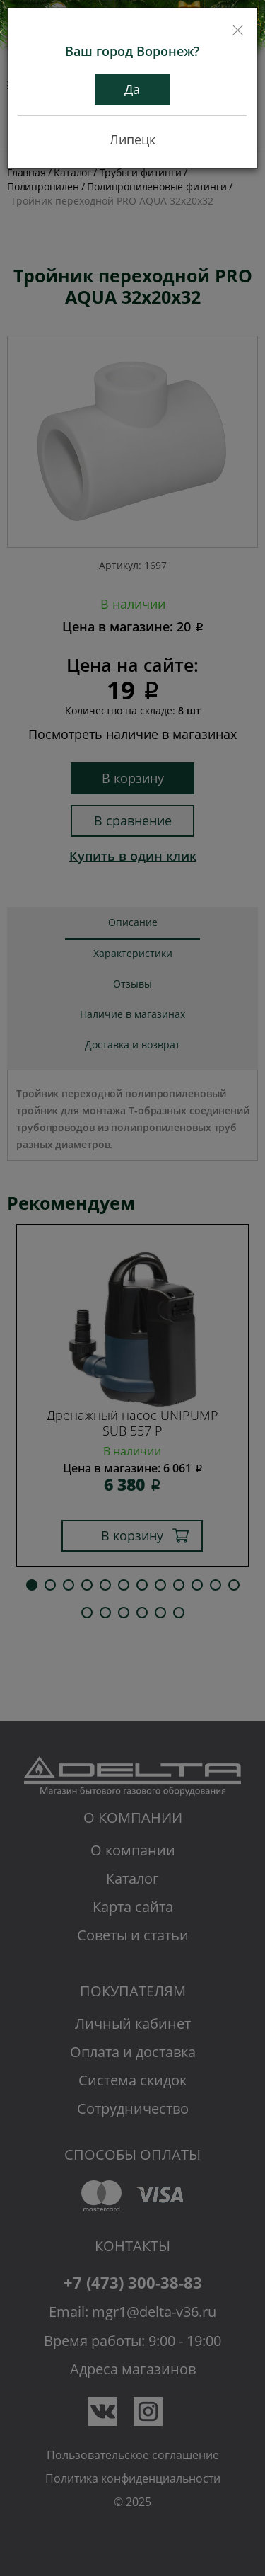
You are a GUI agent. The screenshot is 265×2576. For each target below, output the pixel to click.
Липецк (132, 139)
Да (132, 89)
